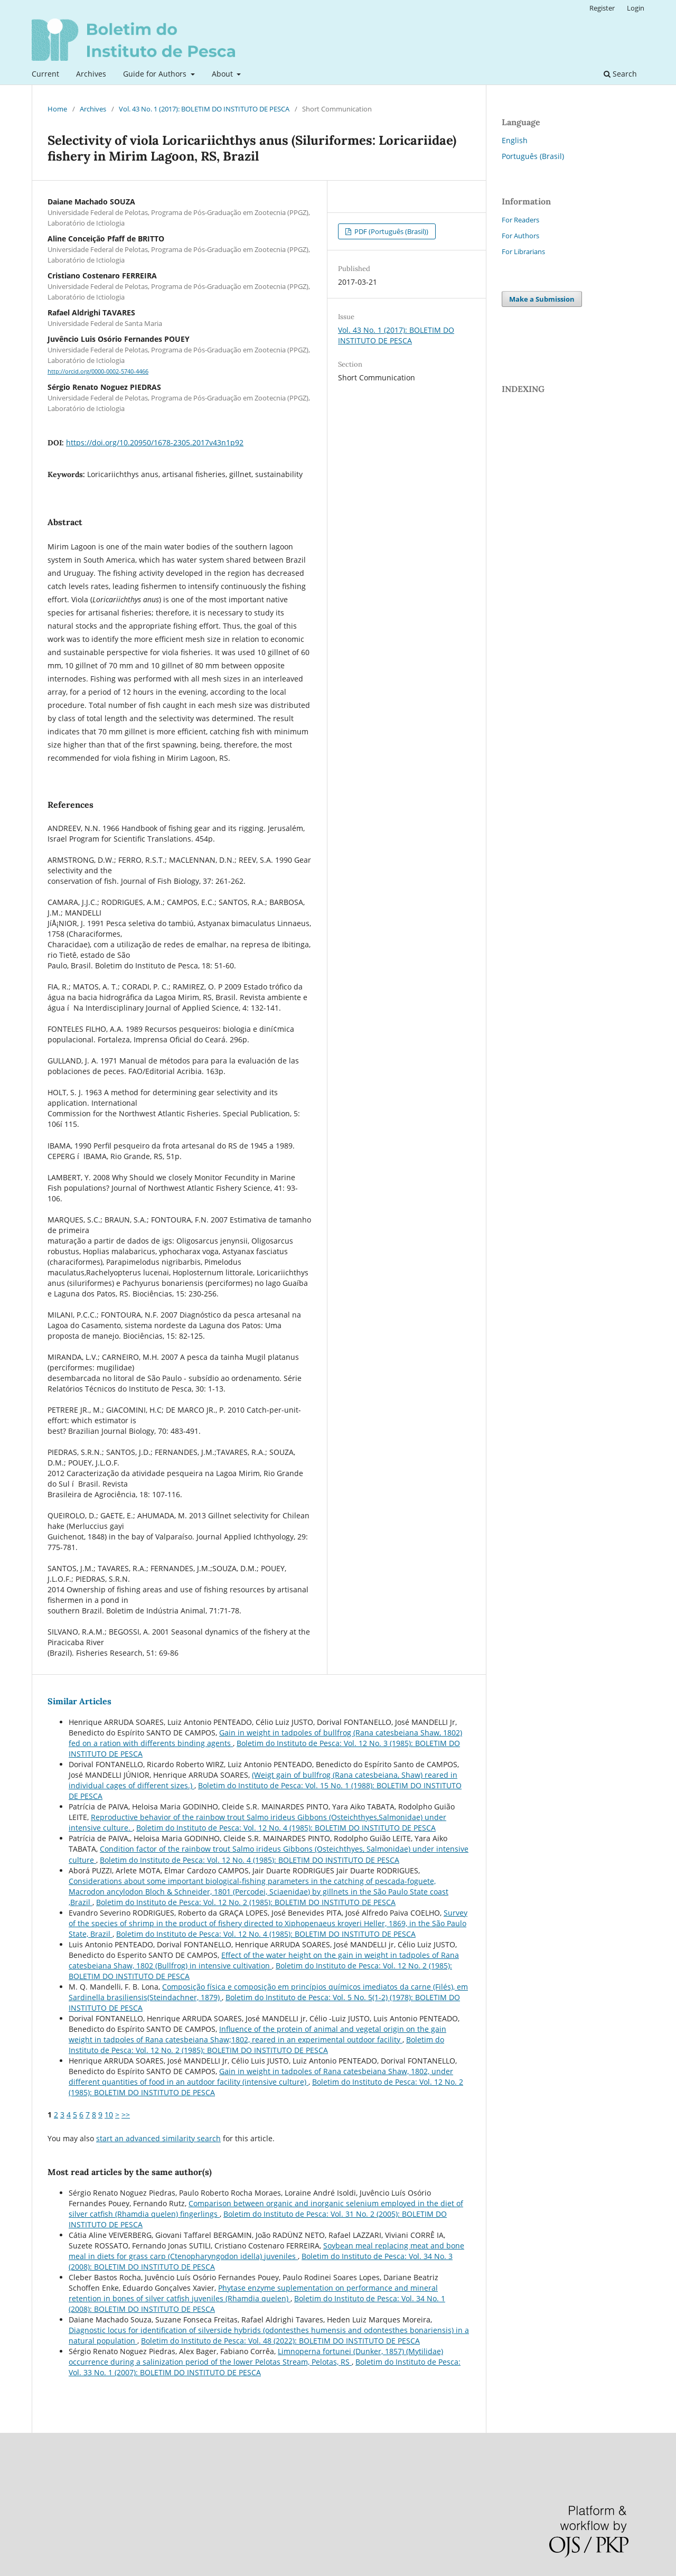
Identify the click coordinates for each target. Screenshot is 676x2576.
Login (635, 8)
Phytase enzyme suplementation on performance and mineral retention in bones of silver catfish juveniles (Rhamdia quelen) (253, 2293)
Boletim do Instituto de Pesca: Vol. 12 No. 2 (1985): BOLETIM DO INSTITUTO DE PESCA (246, 1902)
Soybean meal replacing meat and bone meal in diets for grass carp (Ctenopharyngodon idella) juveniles (266, 2251)
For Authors (520, 235)
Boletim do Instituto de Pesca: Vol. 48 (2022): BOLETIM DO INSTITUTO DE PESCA (280, 2341)
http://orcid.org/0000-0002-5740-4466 (98, 371)
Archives (91, 74)
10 (109, 2115)
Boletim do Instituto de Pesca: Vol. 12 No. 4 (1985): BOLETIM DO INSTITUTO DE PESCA (286, 1828)
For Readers (520, 220)
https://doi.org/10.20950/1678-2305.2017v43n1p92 (154, 442)
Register (602, 8)
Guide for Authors (156, 74)
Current (45, 74)
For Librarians (523, 251)
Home (57, 109)
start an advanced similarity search (158, 2138)
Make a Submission (542, 299)
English (515, 140)
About (223, 74)
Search (620, 74)
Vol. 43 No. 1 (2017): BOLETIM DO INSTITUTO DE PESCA (204, 109)
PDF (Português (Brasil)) (390, 231)
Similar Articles (79, 1701)
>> (125, 2115)
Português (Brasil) (533, 156)
